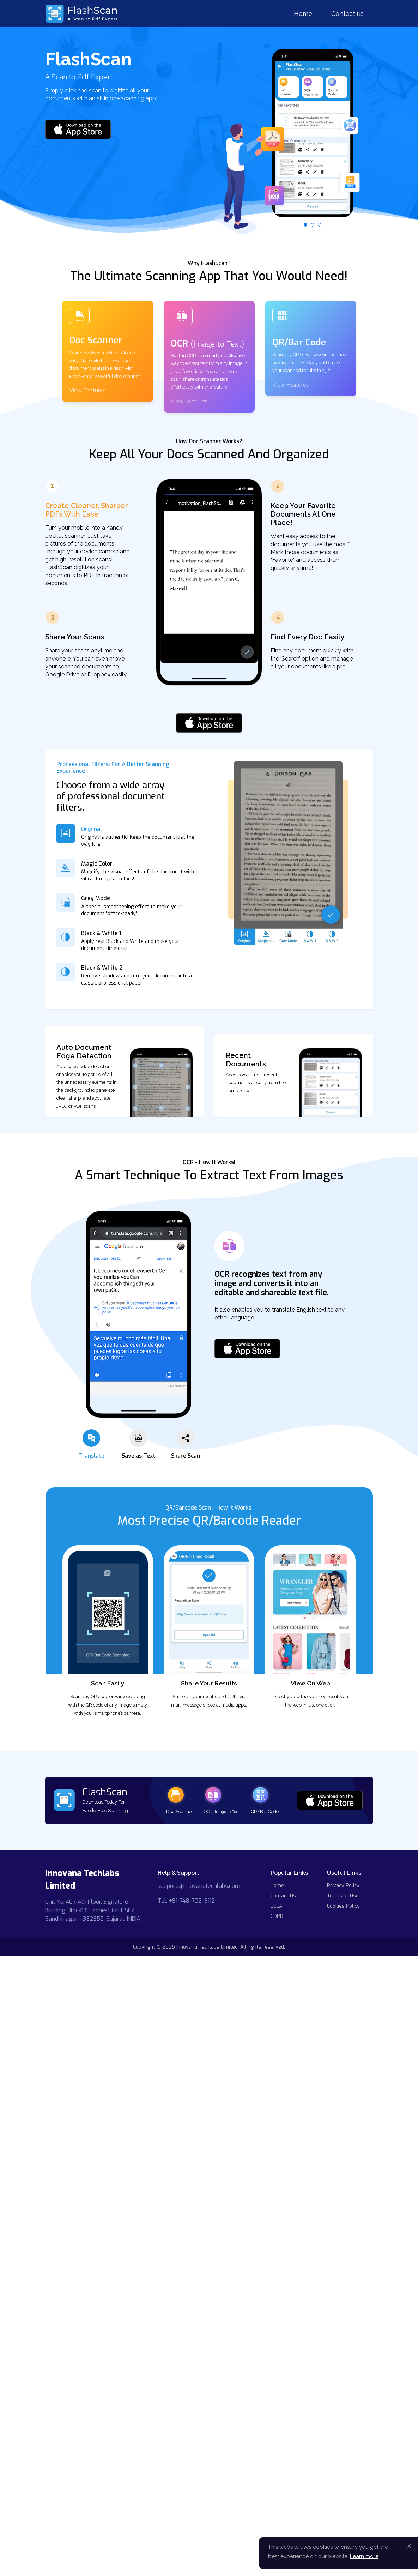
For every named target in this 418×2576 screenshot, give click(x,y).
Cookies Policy (343, 1906)
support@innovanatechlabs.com (199, 1886)
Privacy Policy (343, 1885)
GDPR (277, 1916)
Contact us (347, 13)
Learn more (364, 2556)
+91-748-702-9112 (192, 1900)
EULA (276, 1906)
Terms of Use (343, 1895)
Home (303, 13)
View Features (87, 390)
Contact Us (283, 1895)
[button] (305, 224)
